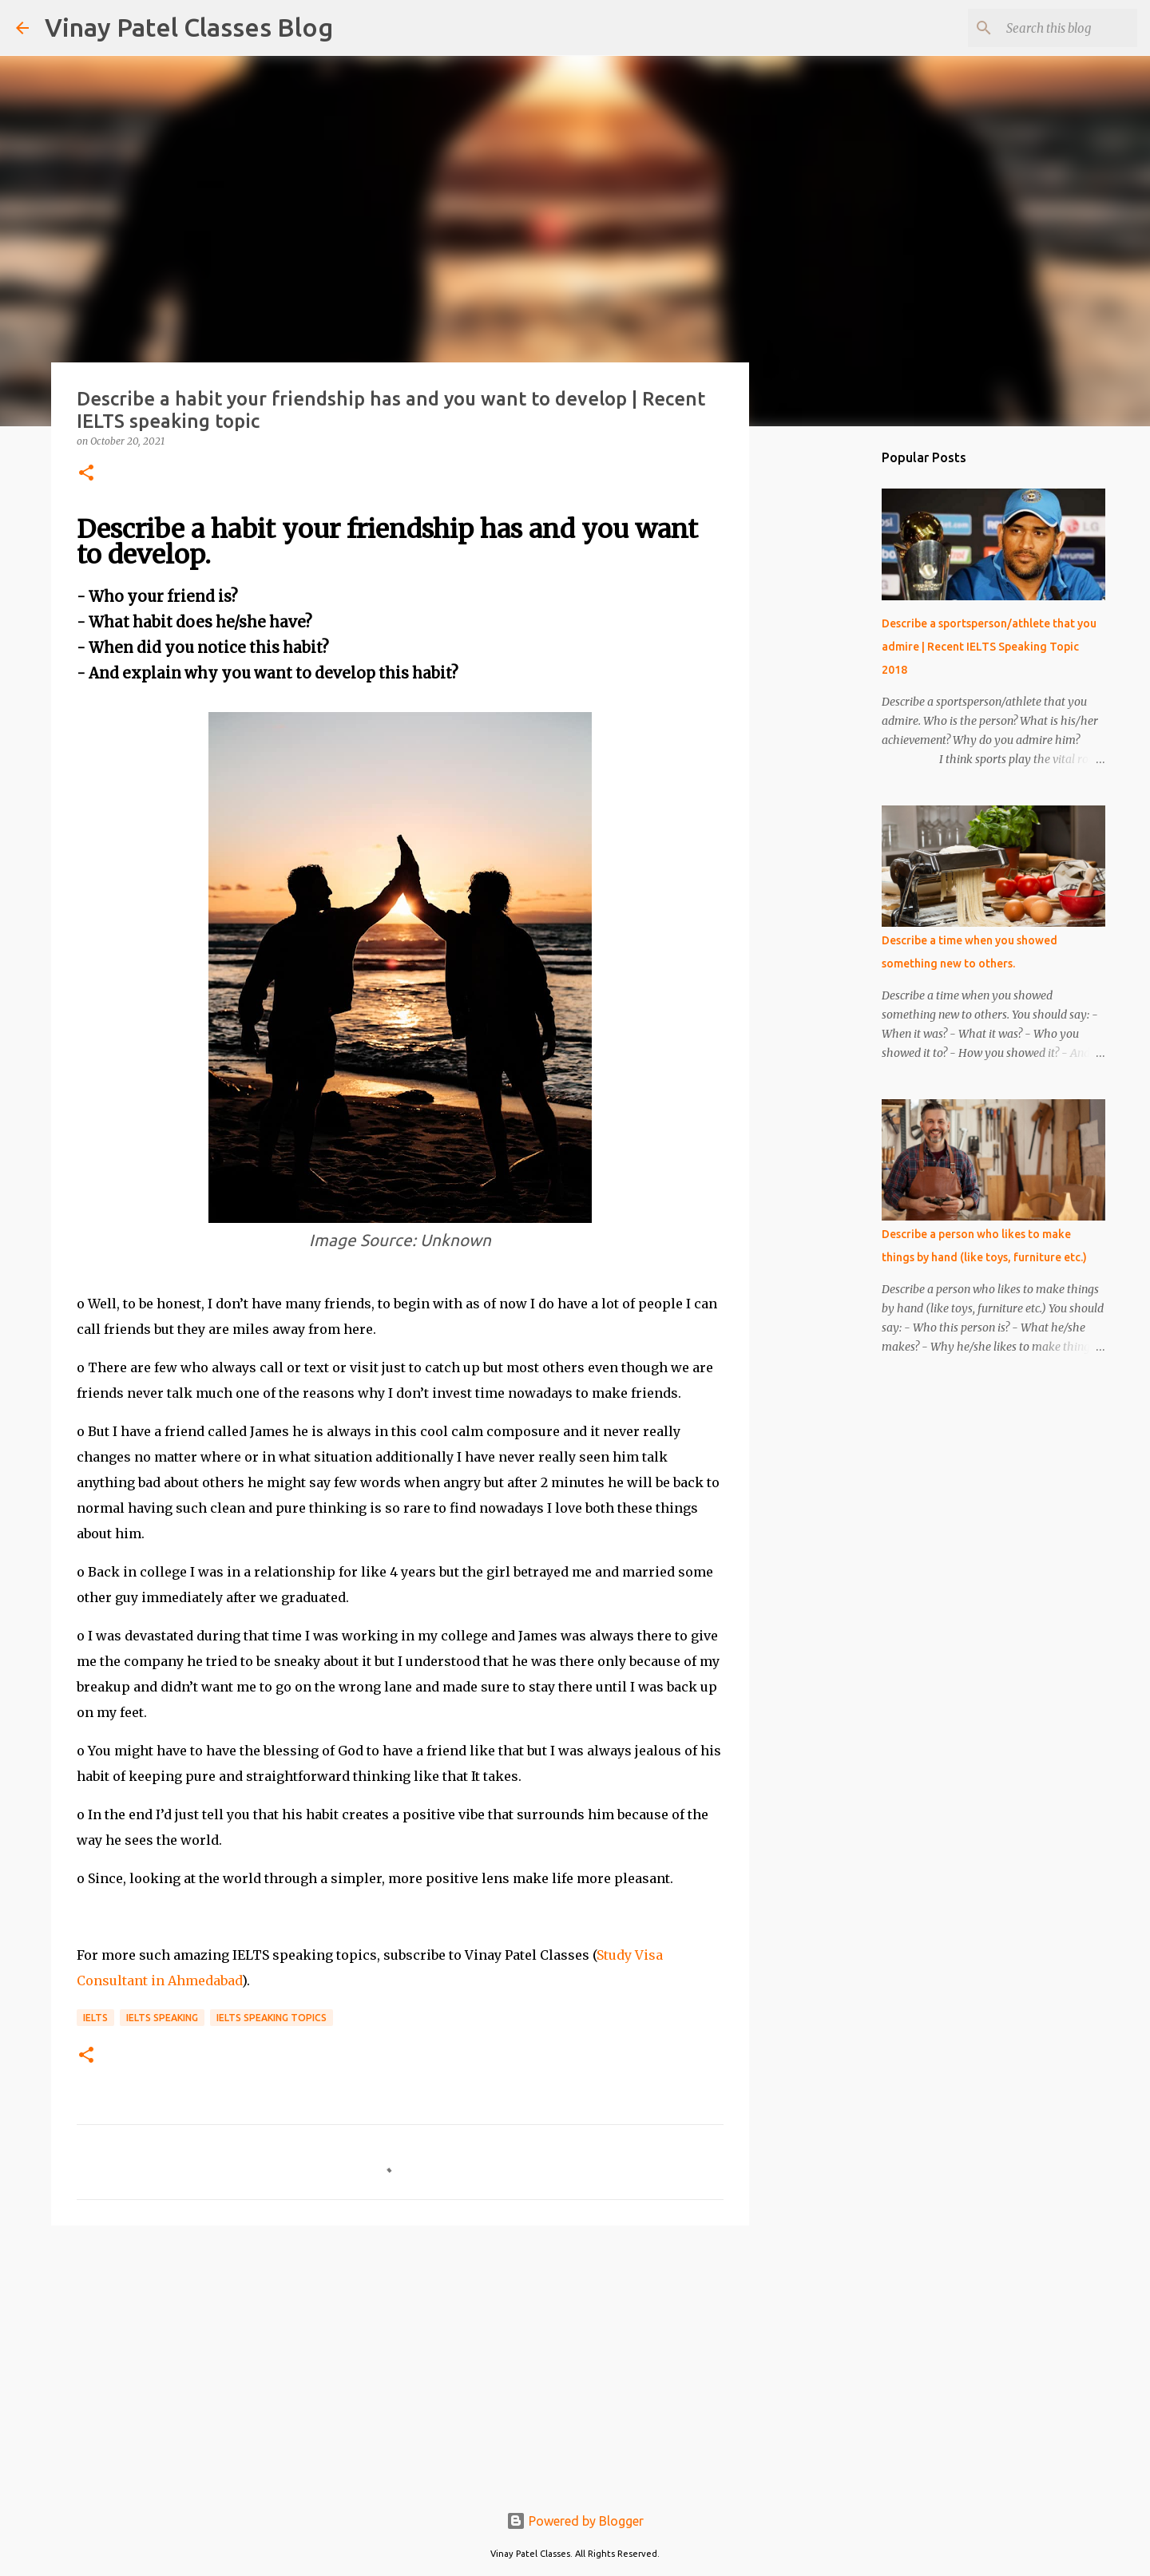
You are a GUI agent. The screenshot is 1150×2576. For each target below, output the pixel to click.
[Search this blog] (1053, 28)
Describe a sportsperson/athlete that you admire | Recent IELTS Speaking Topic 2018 (989, 646)
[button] (86, 474)
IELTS (95, 2017)
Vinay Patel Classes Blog (189, 27)
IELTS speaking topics (271, 2017)
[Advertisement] (400, 2361)
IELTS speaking (162, 2017)
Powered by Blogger (575, 2521)
